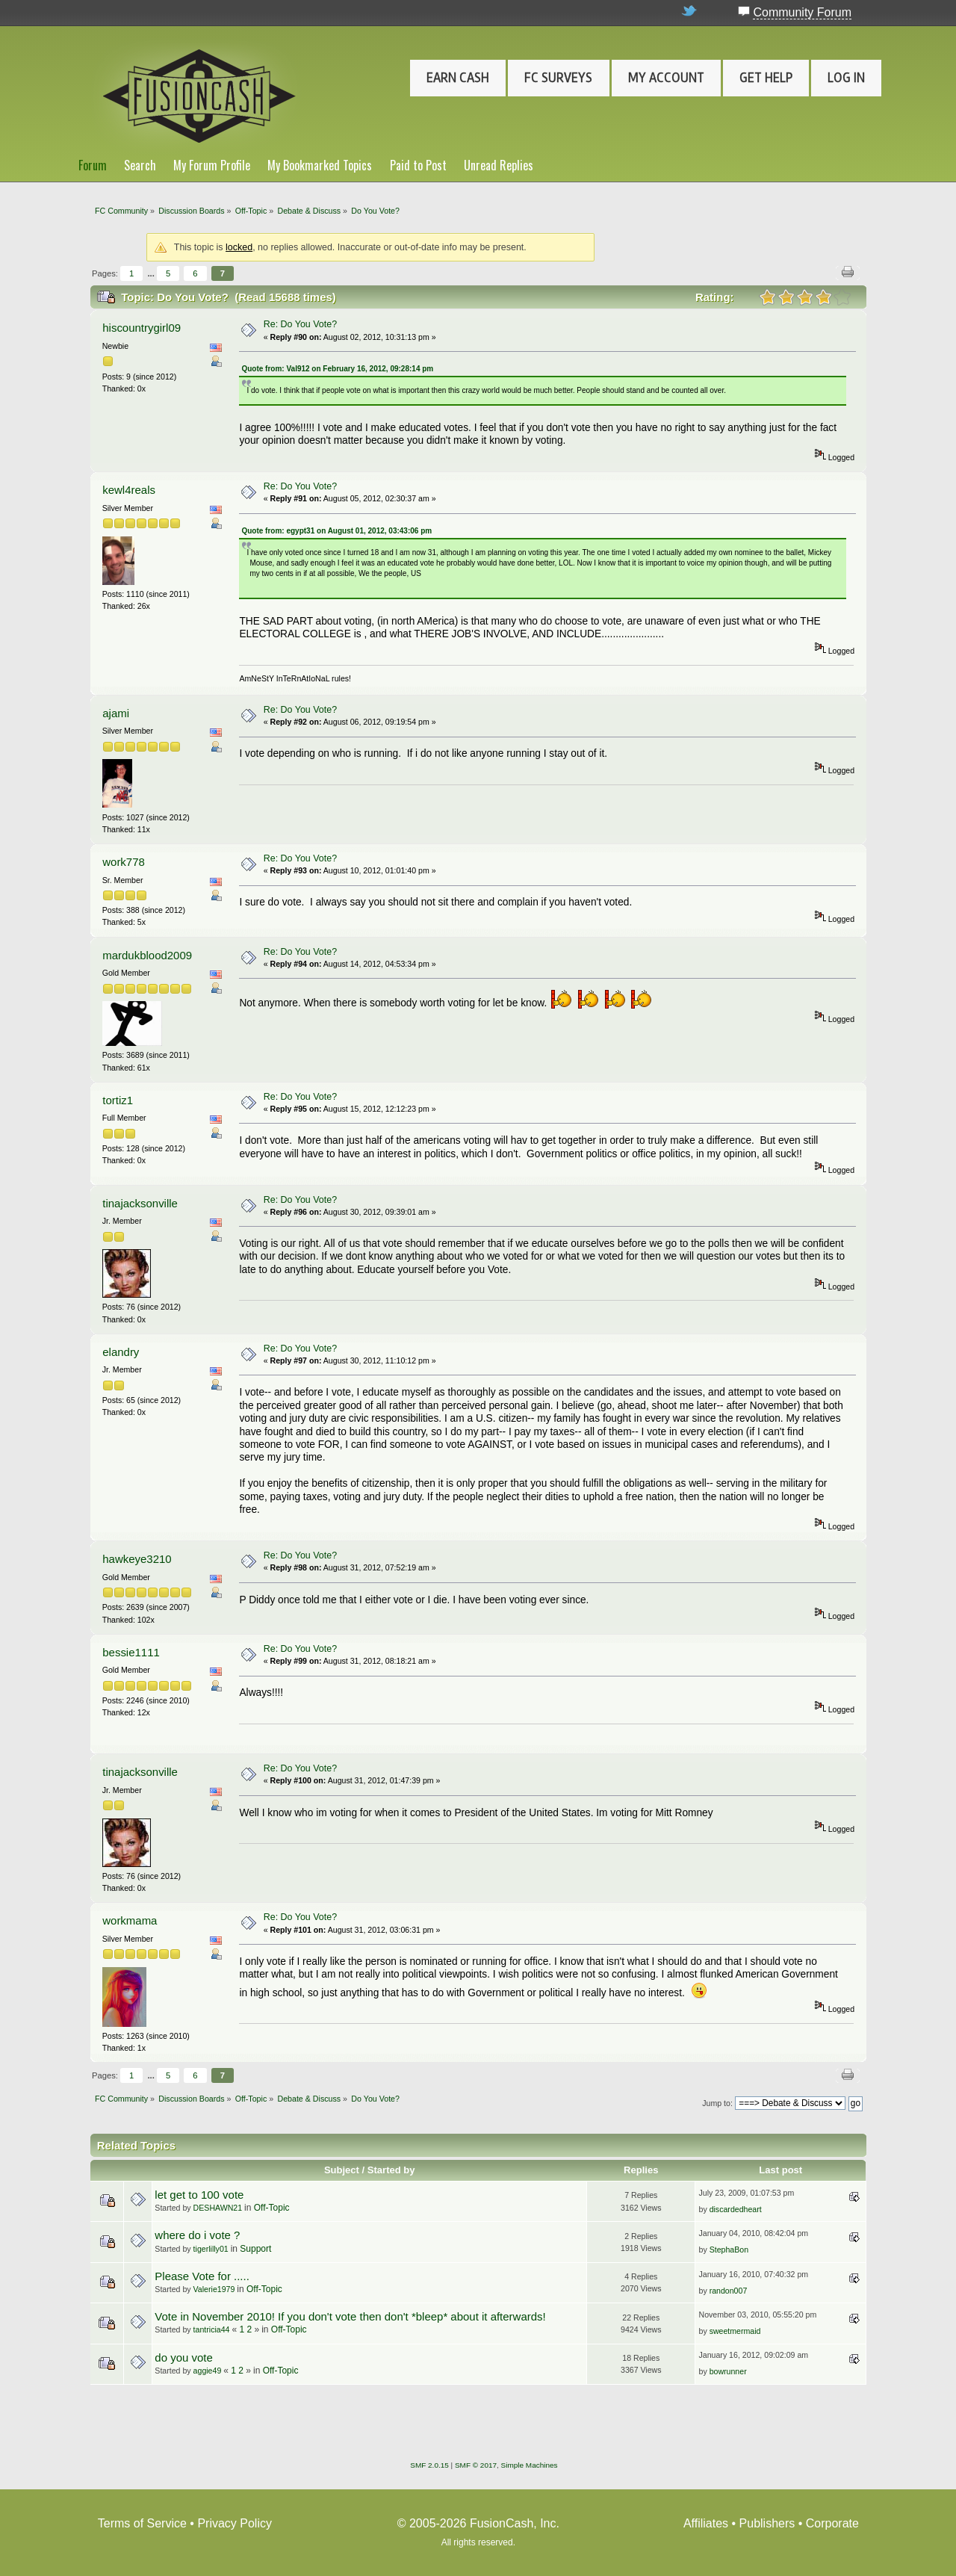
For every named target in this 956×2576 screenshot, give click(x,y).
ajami (115, 713)
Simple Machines (529, 2465)
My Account (666, 77)
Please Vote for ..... (202, 2276)
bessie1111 (131, 1652)
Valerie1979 (214, 2289)
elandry (120, 1352)
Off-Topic (272, 2207)
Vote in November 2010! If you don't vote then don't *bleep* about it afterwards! (350, 2316)
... (151, 273)
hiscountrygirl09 (141, 327)
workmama (129, 1920)
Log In (846, 77)
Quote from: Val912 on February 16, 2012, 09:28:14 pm (337, 369)
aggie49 (207, 2370)
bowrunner (728, 2371)
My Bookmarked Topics (319, 165)
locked (239, 247)
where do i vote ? (197, 2235)
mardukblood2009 (147, 955)
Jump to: (717, 2103)
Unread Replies (498, 165)
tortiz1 (117, 1100)
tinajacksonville (140, 1203)
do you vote (183, 2357)
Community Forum (802, 12)
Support (255, 2249)
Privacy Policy (234, 2523)
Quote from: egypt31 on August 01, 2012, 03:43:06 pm (336, 531)
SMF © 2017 (476, 2465)
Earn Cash (457, 77)
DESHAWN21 (218, 2207)
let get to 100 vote (199, 2194)
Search (140, 165)
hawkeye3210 (136, 1558)
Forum (92, 165)
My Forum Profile (211, 165)
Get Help (765, 77)
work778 (123, 861)
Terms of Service (142, 2523)
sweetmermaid (735, 2330)
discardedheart (736, 2209)
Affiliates (705, 2523)
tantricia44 (211, 2329)
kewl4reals (128, 489)
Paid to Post (418, 165)
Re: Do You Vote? (300, 324)
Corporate (832, 2523)
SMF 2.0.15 (429, 2465)
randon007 (729, 2290)
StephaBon (729, 2249)
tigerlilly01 (211, 2248)
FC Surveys (558, 77)
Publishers (767, 2523)
